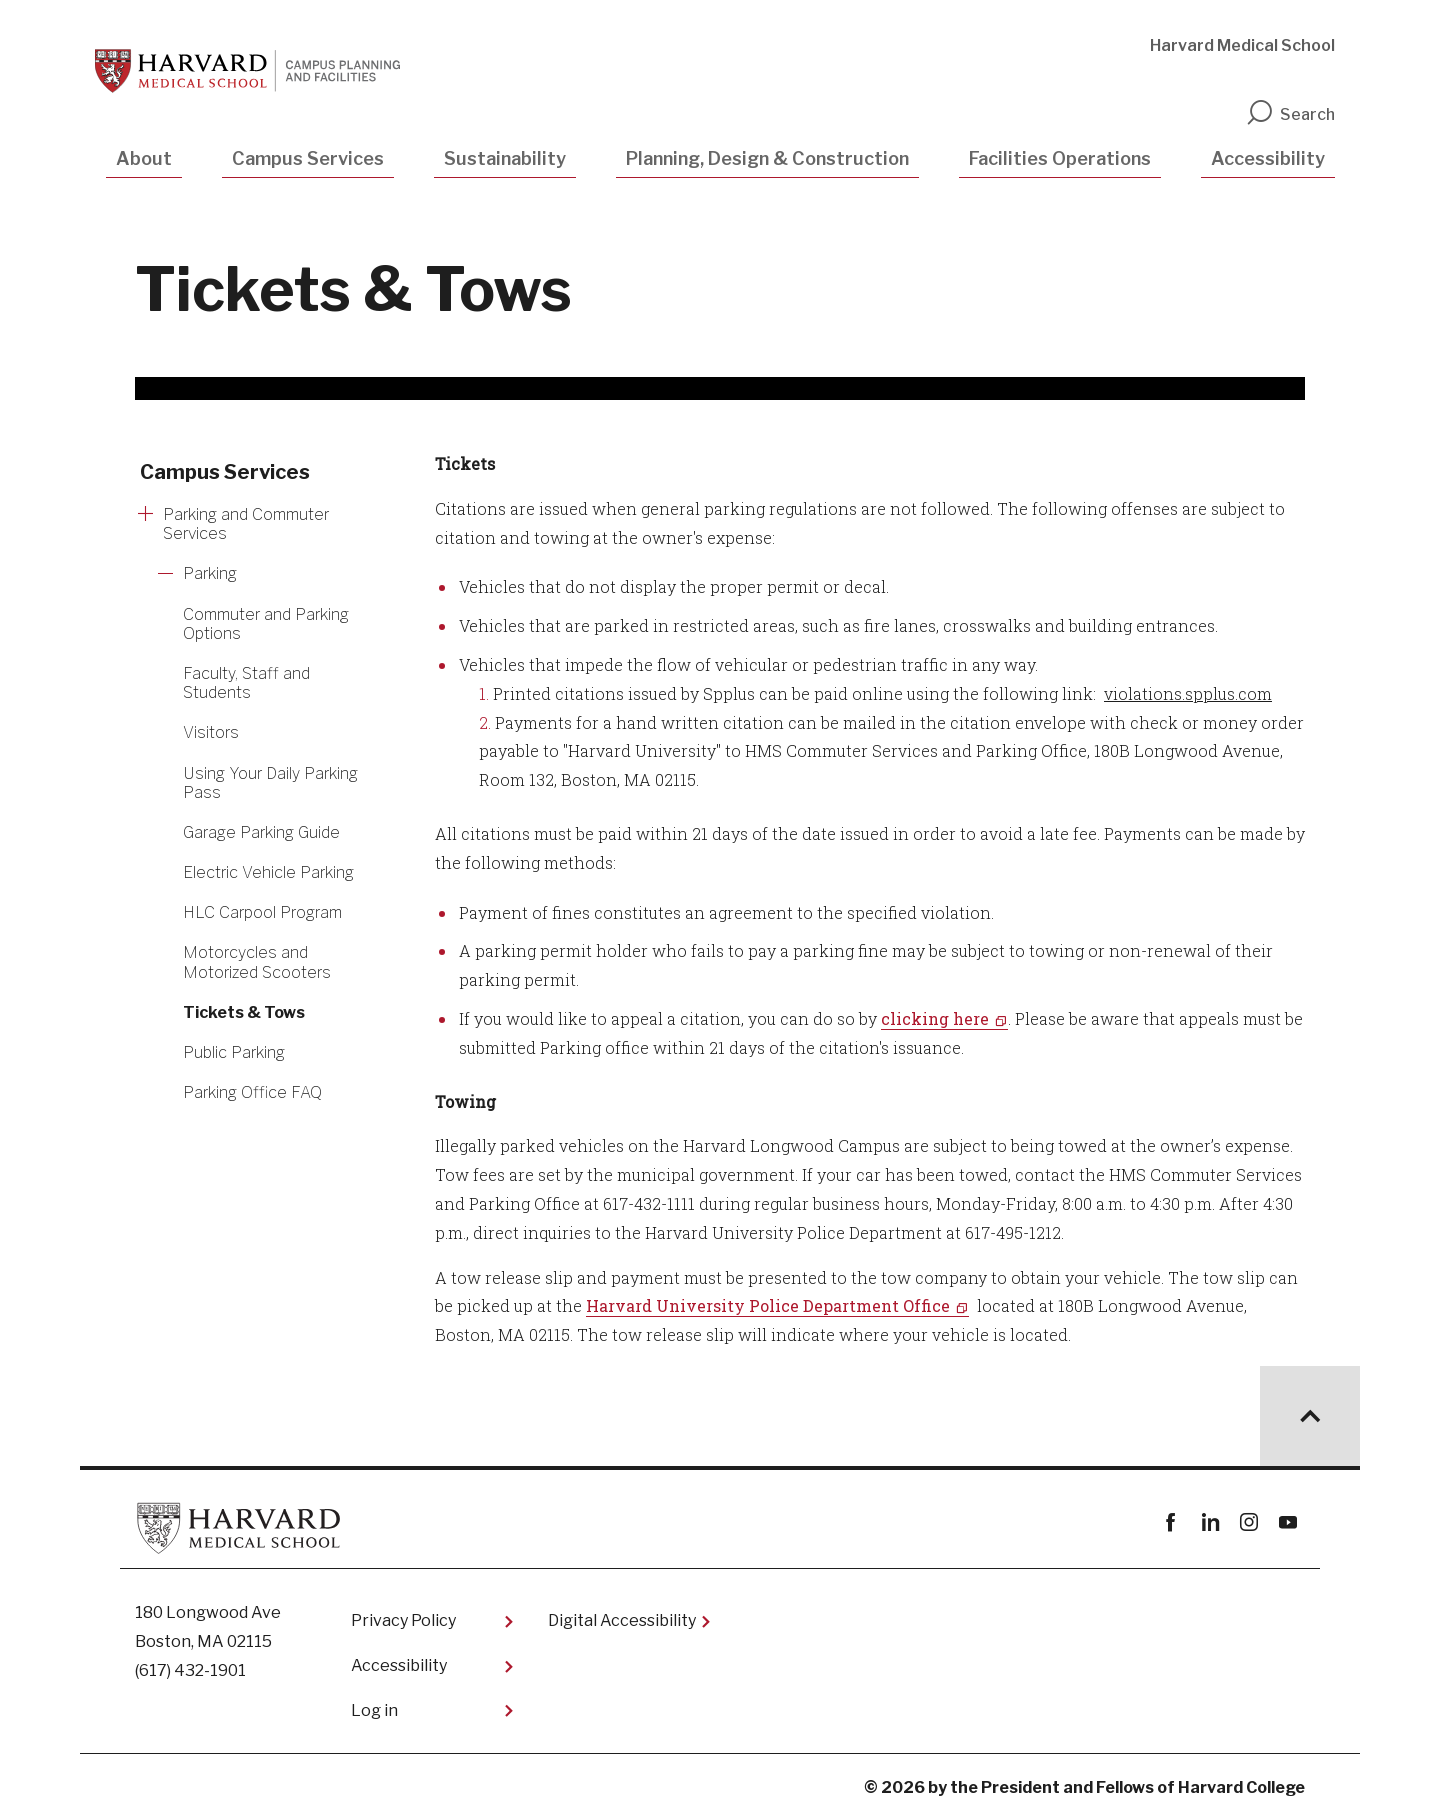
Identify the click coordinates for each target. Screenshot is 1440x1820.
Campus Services (308, 158)
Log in (374, 1710)
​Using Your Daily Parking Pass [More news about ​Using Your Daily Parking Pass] (270, 783)
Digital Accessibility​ (622, 1620)
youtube (1287, 1522)
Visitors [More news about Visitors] (211, 732)
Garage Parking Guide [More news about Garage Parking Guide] (261, 832)
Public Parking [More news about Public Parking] (234, 1052)
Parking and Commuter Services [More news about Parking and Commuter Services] (246, 524)
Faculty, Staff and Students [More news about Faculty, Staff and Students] (246, 683)
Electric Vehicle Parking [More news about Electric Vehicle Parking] (268, 872)
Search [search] (1290, 114)
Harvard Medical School (1242, 45)
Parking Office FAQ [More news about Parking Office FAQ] (252, 1092)
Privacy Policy (403, 1620)
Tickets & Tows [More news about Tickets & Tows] (244, 1012)
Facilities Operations (1060, 158)
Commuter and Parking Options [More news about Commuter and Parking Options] (266, 624)
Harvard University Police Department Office (768, 1305)
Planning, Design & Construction (767, 158)
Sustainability (505, 158)
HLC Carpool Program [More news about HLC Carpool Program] (262, 912)
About (144, 158)
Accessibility (1268, 158)
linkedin (1209, 1522)
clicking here (935, 1018)
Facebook (1170, 1522)
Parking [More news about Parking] (210, 573)
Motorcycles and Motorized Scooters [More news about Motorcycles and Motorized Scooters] (257, 962)
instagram (1248, 1522)
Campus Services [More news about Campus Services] (225, 472)
